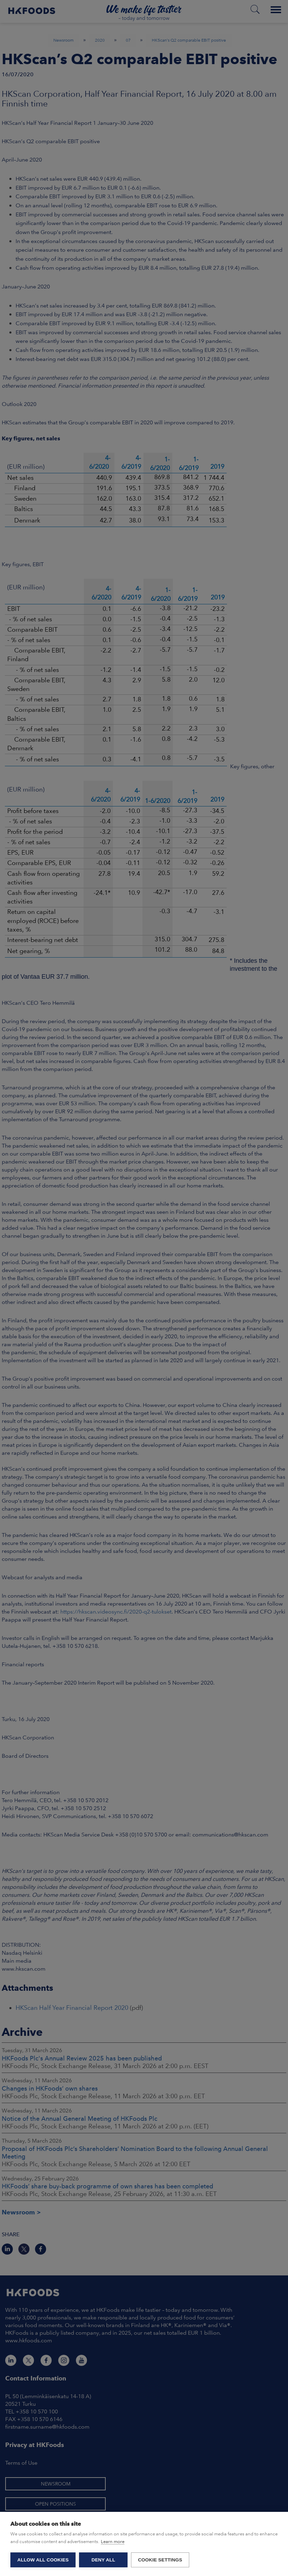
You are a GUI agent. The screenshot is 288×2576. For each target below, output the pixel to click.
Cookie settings (160, 2559)
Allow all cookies (43, 2559)
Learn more (112, 2541)
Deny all (103, 2559)
